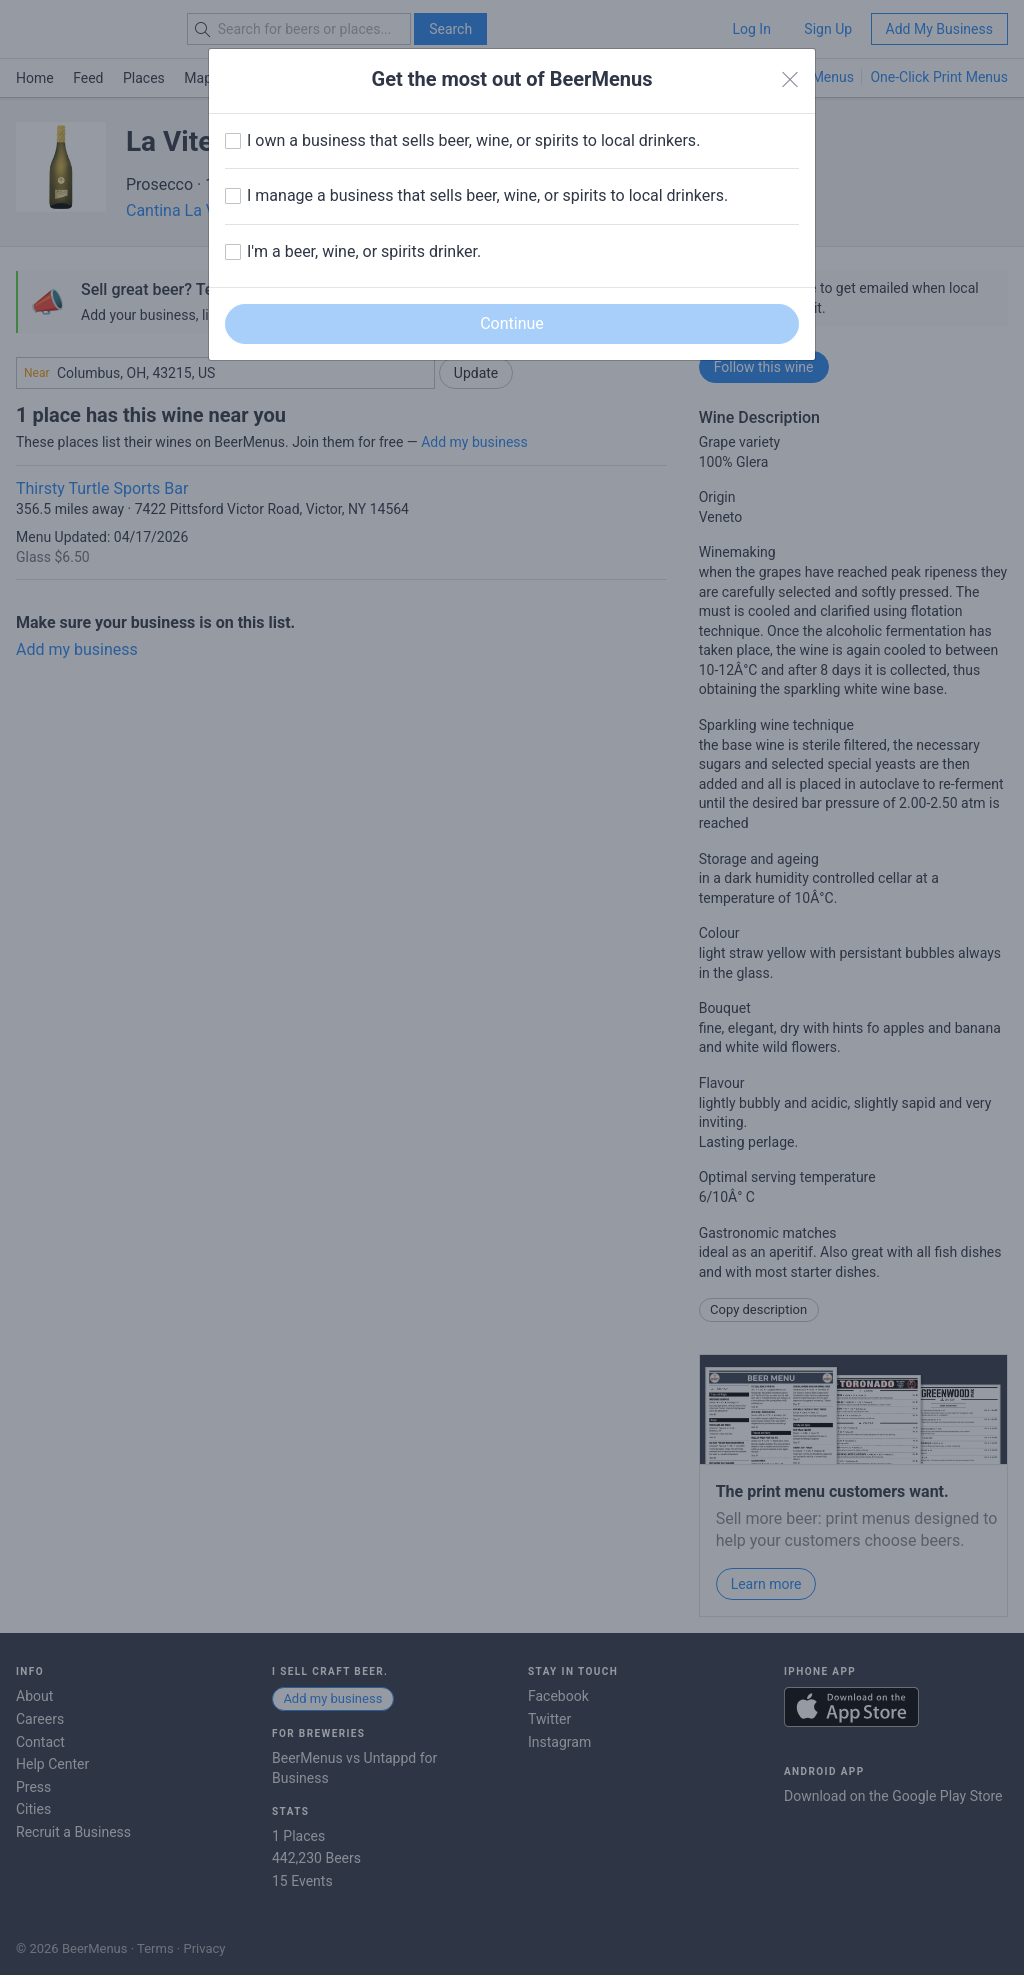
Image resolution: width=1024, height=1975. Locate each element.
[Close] (790, 80)
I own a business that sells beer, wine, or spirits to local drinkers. (473, 140)
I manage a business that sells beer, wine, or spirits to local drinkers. (487, 195)
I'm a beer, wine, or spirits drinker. (364, 251)
